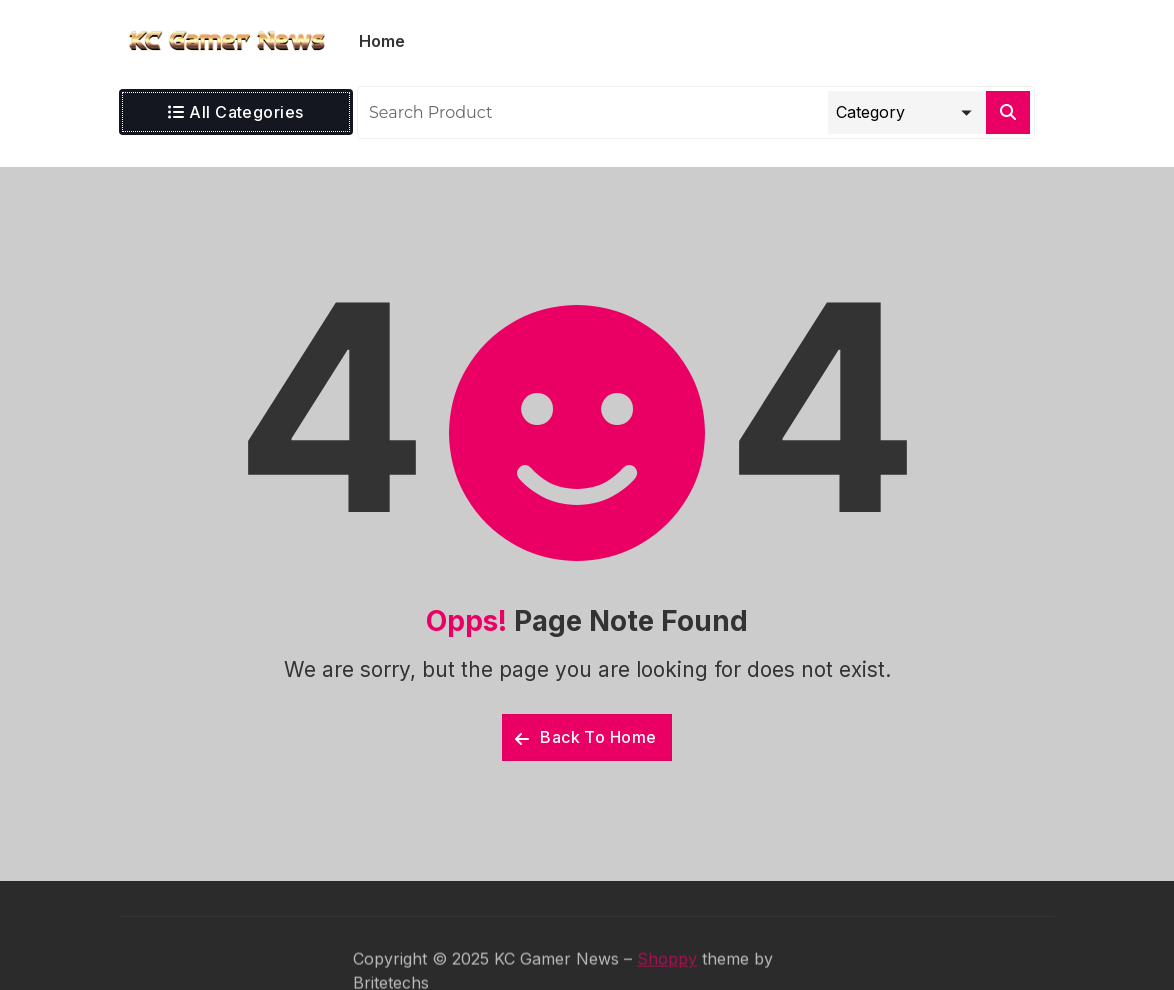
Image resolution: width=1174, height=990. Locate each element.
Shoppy (667, 974)
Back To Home (586, 737)
